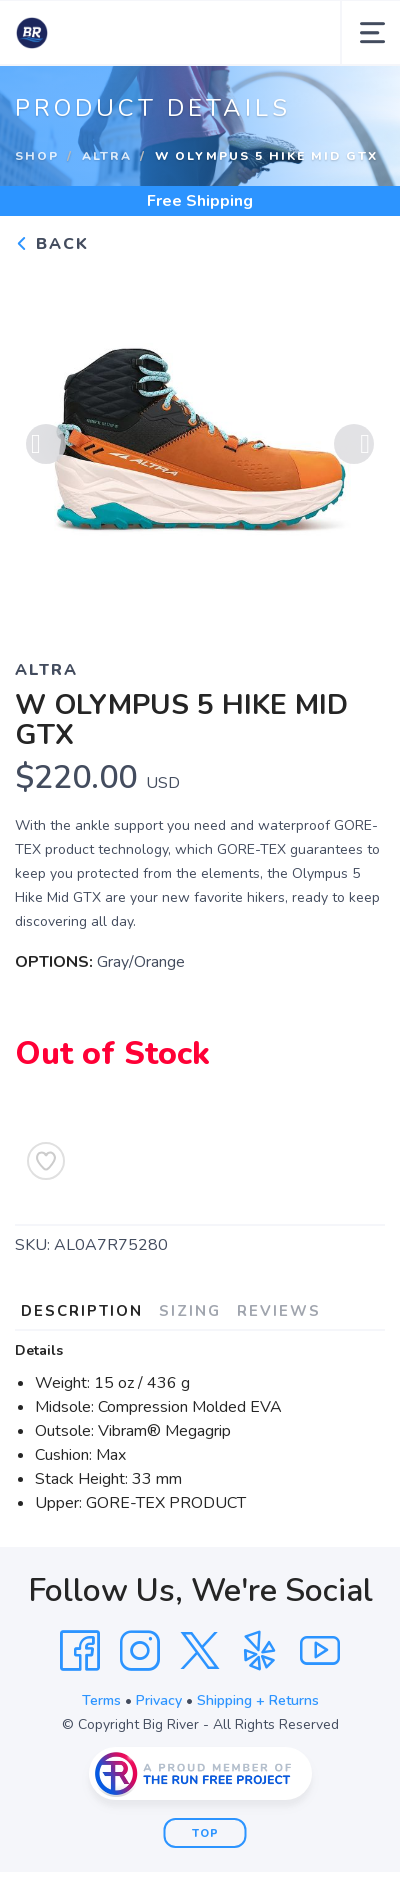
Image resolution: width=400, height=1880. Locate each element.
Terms (101, 1700)
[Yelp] (260, 1651)
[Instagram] (140, 1651)
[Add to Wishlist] (46, 1161)
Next (354, 444)
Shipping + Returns (258, 1700)
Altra (107, 156)
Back (52, 244)
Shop (37, 156)
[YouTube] (320, 1651)
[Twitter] (200, 1651)
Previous (46, 444)
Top (205, 1833)
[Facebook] (80, 1651)
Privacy (159, 1700)
